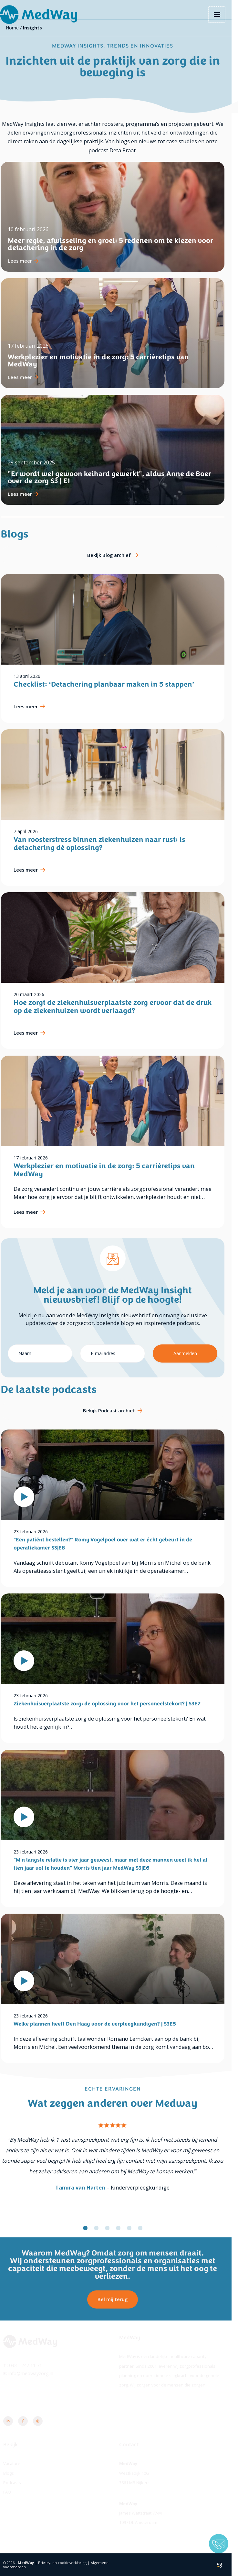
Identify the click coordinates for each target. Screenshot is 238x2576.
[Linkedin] (14, 2421)
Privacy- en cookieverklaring (69, 2562)
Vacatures (19, 2463)
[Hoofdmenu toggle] (224, 15)
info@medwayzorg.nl (37, 2373)
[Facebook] (29, 2421)
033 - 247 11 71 (32, 2365)
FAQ (13, 2492)
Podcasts (18, 2482)
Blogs (15, 2473)
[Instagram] (44, 2421)
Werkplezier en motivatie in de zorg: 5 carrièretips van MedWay (104, 361)
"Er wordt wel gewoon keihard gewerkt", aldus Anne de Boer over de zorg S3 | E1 (116, 477)
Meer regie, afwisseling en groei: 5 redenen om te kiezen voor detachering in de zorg (117, 244)
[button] (91, 2228)
